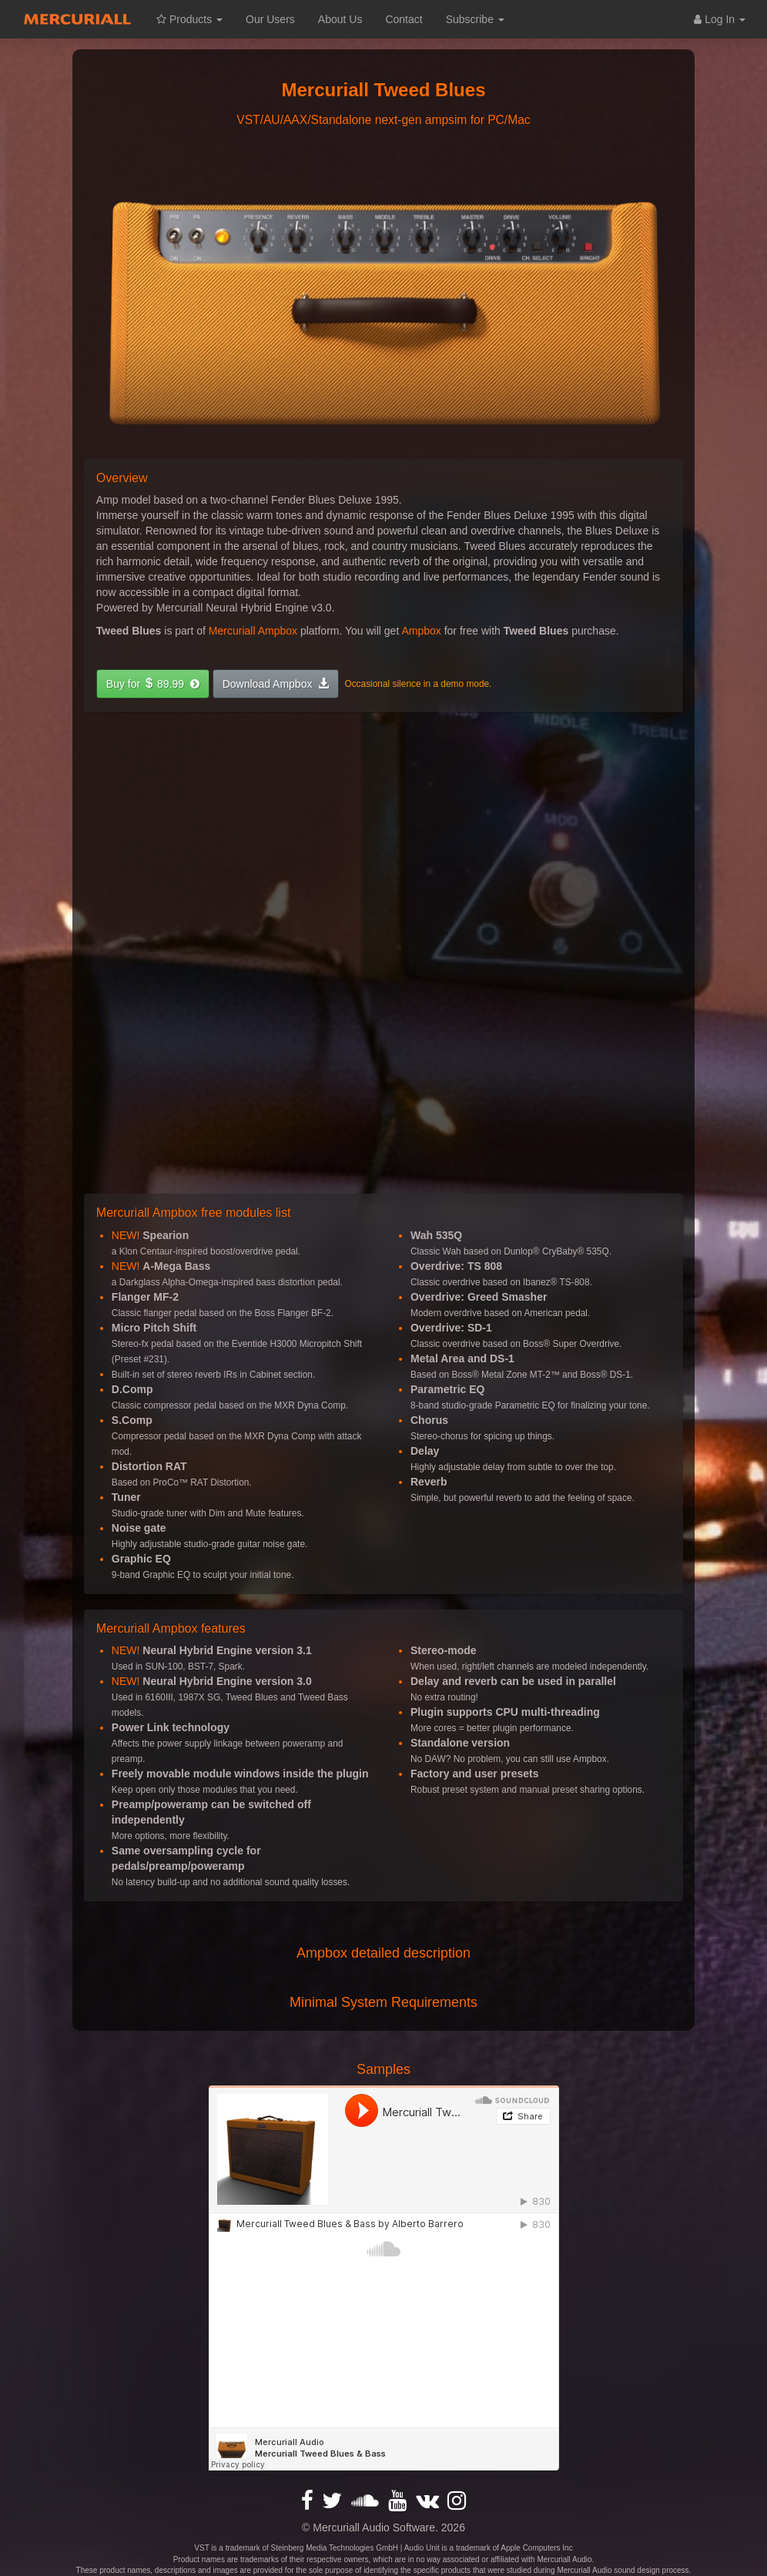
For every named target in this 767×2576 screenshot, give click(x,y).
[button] (152, 683)
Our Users (270, 19)
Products (189, 19)
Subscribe (475, 19)
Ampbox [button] (420, 631)
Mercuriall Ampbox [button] (253, 631)
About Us (340, 19)
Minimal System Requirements (383, 2002)
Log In (719, 19)
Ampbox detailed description (383, 1953)
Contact (403, 19)
